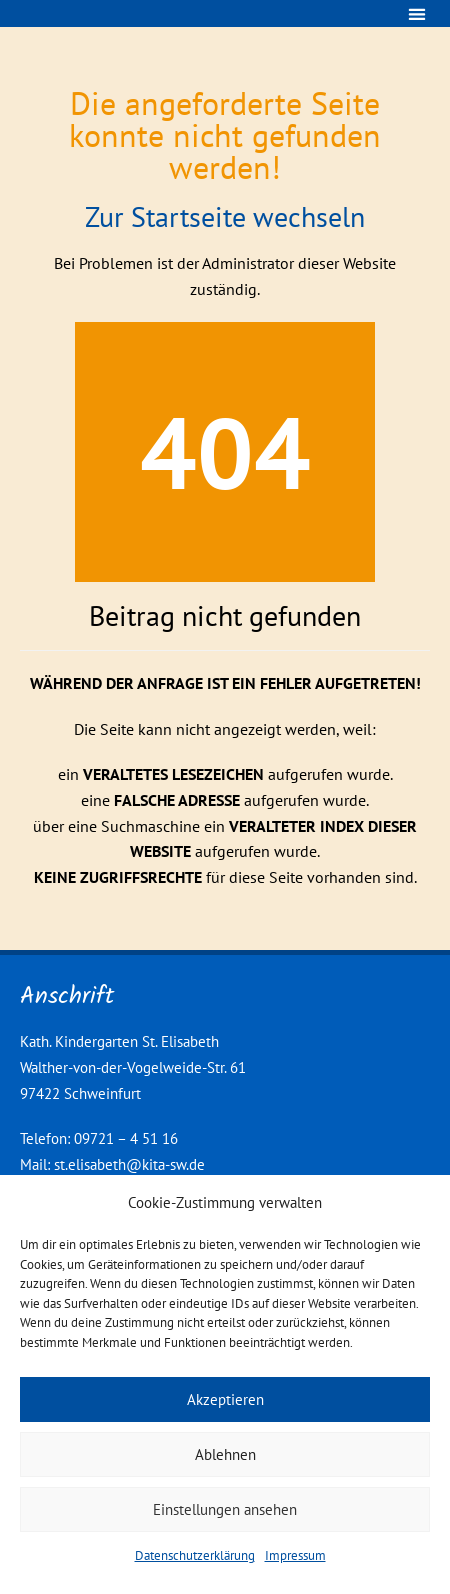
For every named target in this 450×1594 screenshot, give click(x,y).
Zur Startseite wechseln (225, 216)
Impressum (295, 1555)
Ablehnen (225, 1454)
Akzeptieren (225, 1399)
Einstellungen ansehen (225, 1509)
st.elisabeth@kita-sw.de (129, 1164)
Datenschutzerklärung (195, 1555)
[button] (416, 13)
